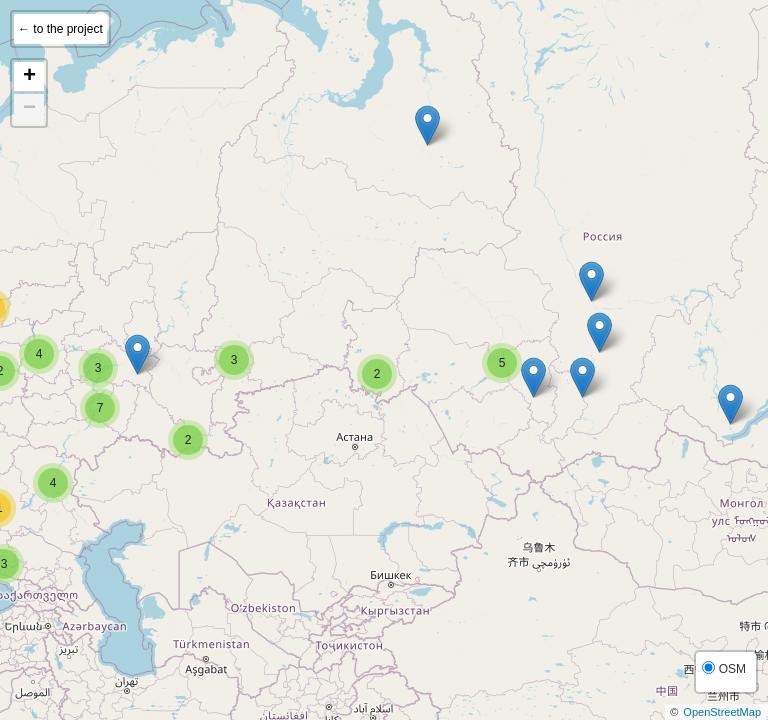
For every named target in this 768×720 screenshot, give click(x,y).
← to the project (60, 29)
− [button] (29, 109)
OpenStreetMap (722, 712)
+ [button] (29, 77)
